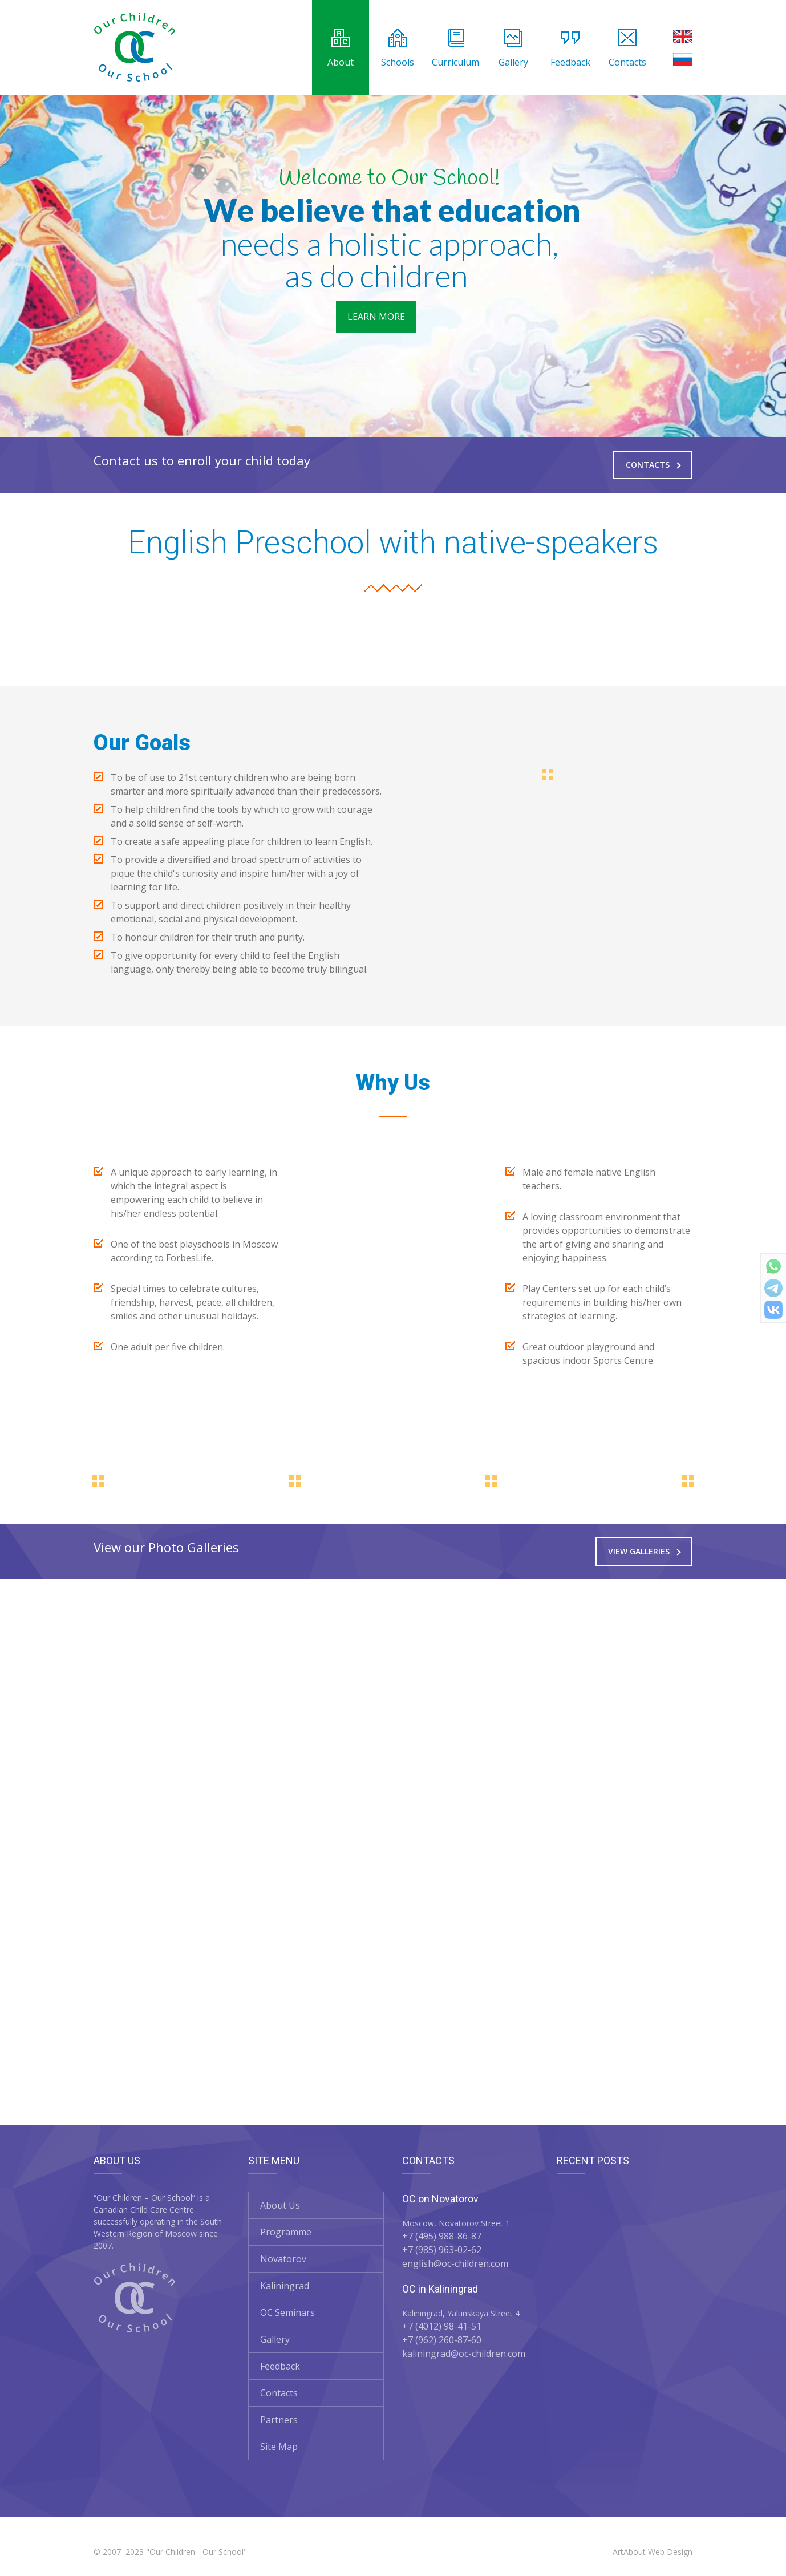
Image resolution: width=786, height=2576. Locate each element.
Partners (279, 2419)
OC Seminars (287, 2312)
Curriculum (455, 48)
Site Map (279, 2446)
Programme (285, 2232)
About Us (280, 2205)
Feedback (570, 48)
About (340, 48)
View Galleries (644, 1551)
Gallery (513, 48)
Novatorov (283, 2259)
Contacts (627, 48)
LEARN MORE (376, 316)
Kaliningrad (284, 2285)
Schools (397, 48)
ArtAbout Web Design (652, 2551)
